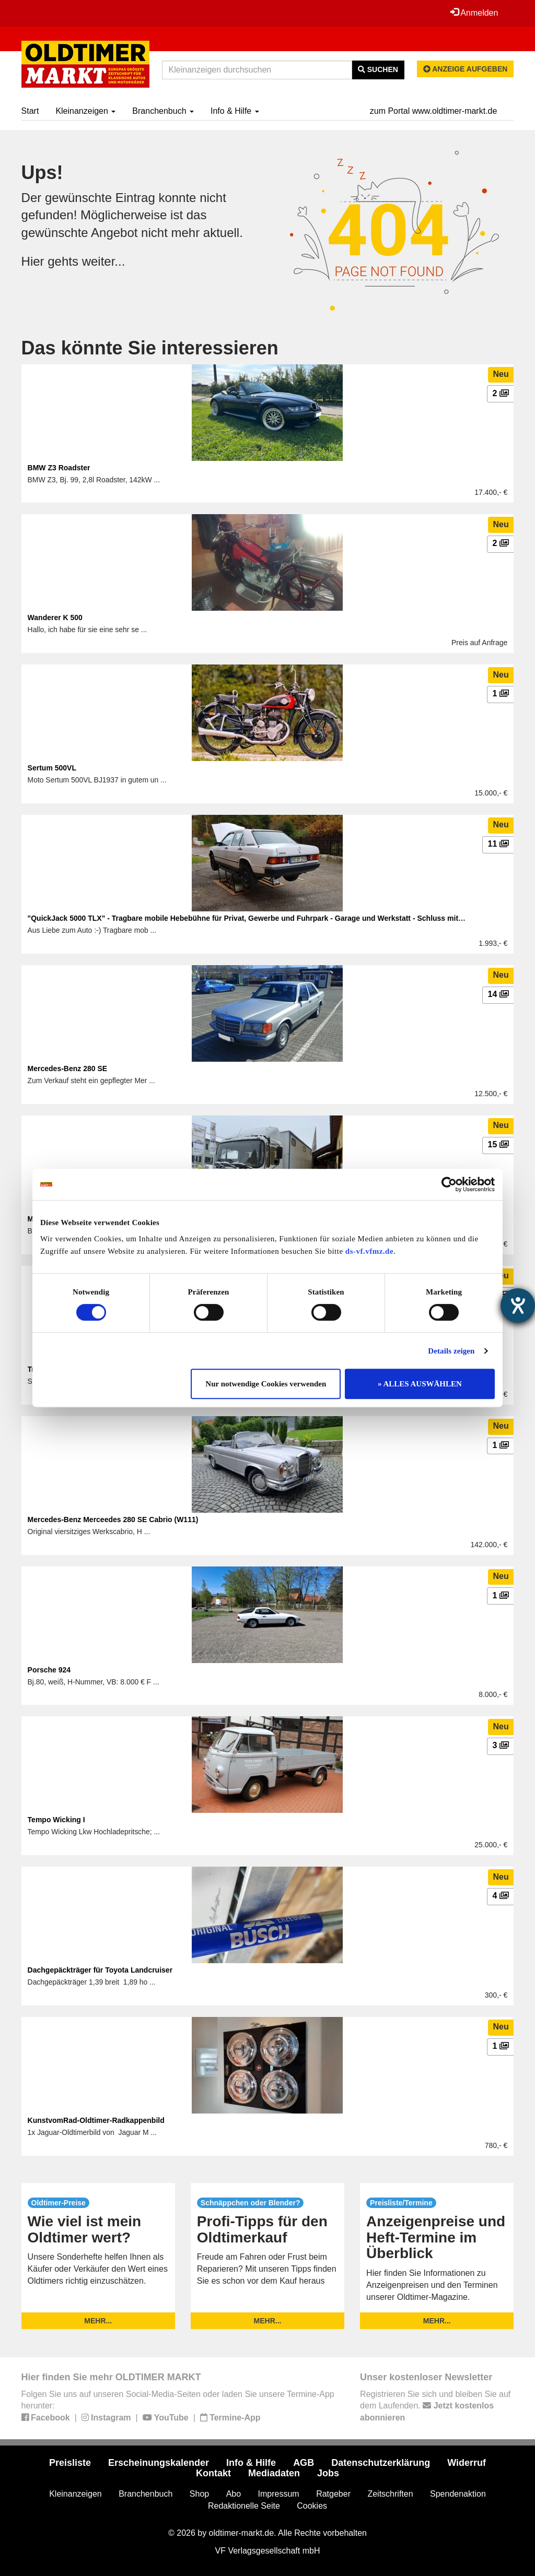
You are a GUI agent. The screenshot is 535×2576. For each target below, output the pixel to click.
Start (30, 110)
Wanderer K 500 (55, 617)
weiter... (103, 261)
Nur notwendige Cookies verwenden (265, 1384)
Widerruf (466, 2463)
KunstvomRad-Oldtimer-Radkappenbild (96, 2120)
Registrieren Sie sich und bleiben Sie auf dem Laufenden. (435, 2406)
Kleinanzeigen (85, 110)
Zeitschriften (390, 2493)
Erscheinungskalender (158, 2463)
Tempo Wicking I (56, 1819)
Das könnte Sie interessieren (149, 348)
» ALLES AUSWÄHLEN (420, 1384)
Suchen (378, 69)
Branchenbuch (163, 110)
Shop (199, 2493)
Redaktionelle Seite (244, 2505)
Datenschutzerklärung (380, 2463)
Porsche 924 (49, 1670)
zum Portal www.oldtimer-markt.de (433, 110)
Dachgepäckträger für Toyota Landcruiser (100, 1970)
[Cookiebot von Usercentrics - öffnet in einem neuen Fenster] (449, 1184)
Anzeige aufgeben (465, 69)
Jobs (328, 2473)
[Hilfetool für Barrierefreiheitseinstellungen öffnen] (518, 1305)
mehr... (98, 2321)
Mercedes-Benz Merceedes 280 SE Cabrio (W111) (113, 1519)
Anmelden (474, 12)
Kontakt (213, 2473)
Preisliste (70, 2463)
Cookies (312, 2505)
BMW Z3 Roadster (59, 468)
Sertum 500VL (52, 768)
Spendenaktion (458, 2493)
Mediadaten (274, 2473)
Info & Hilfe (235, 110)
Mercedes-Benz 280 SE (68, 1068)
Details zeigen (451, 1351)
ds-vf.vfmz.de (369, 1251)
